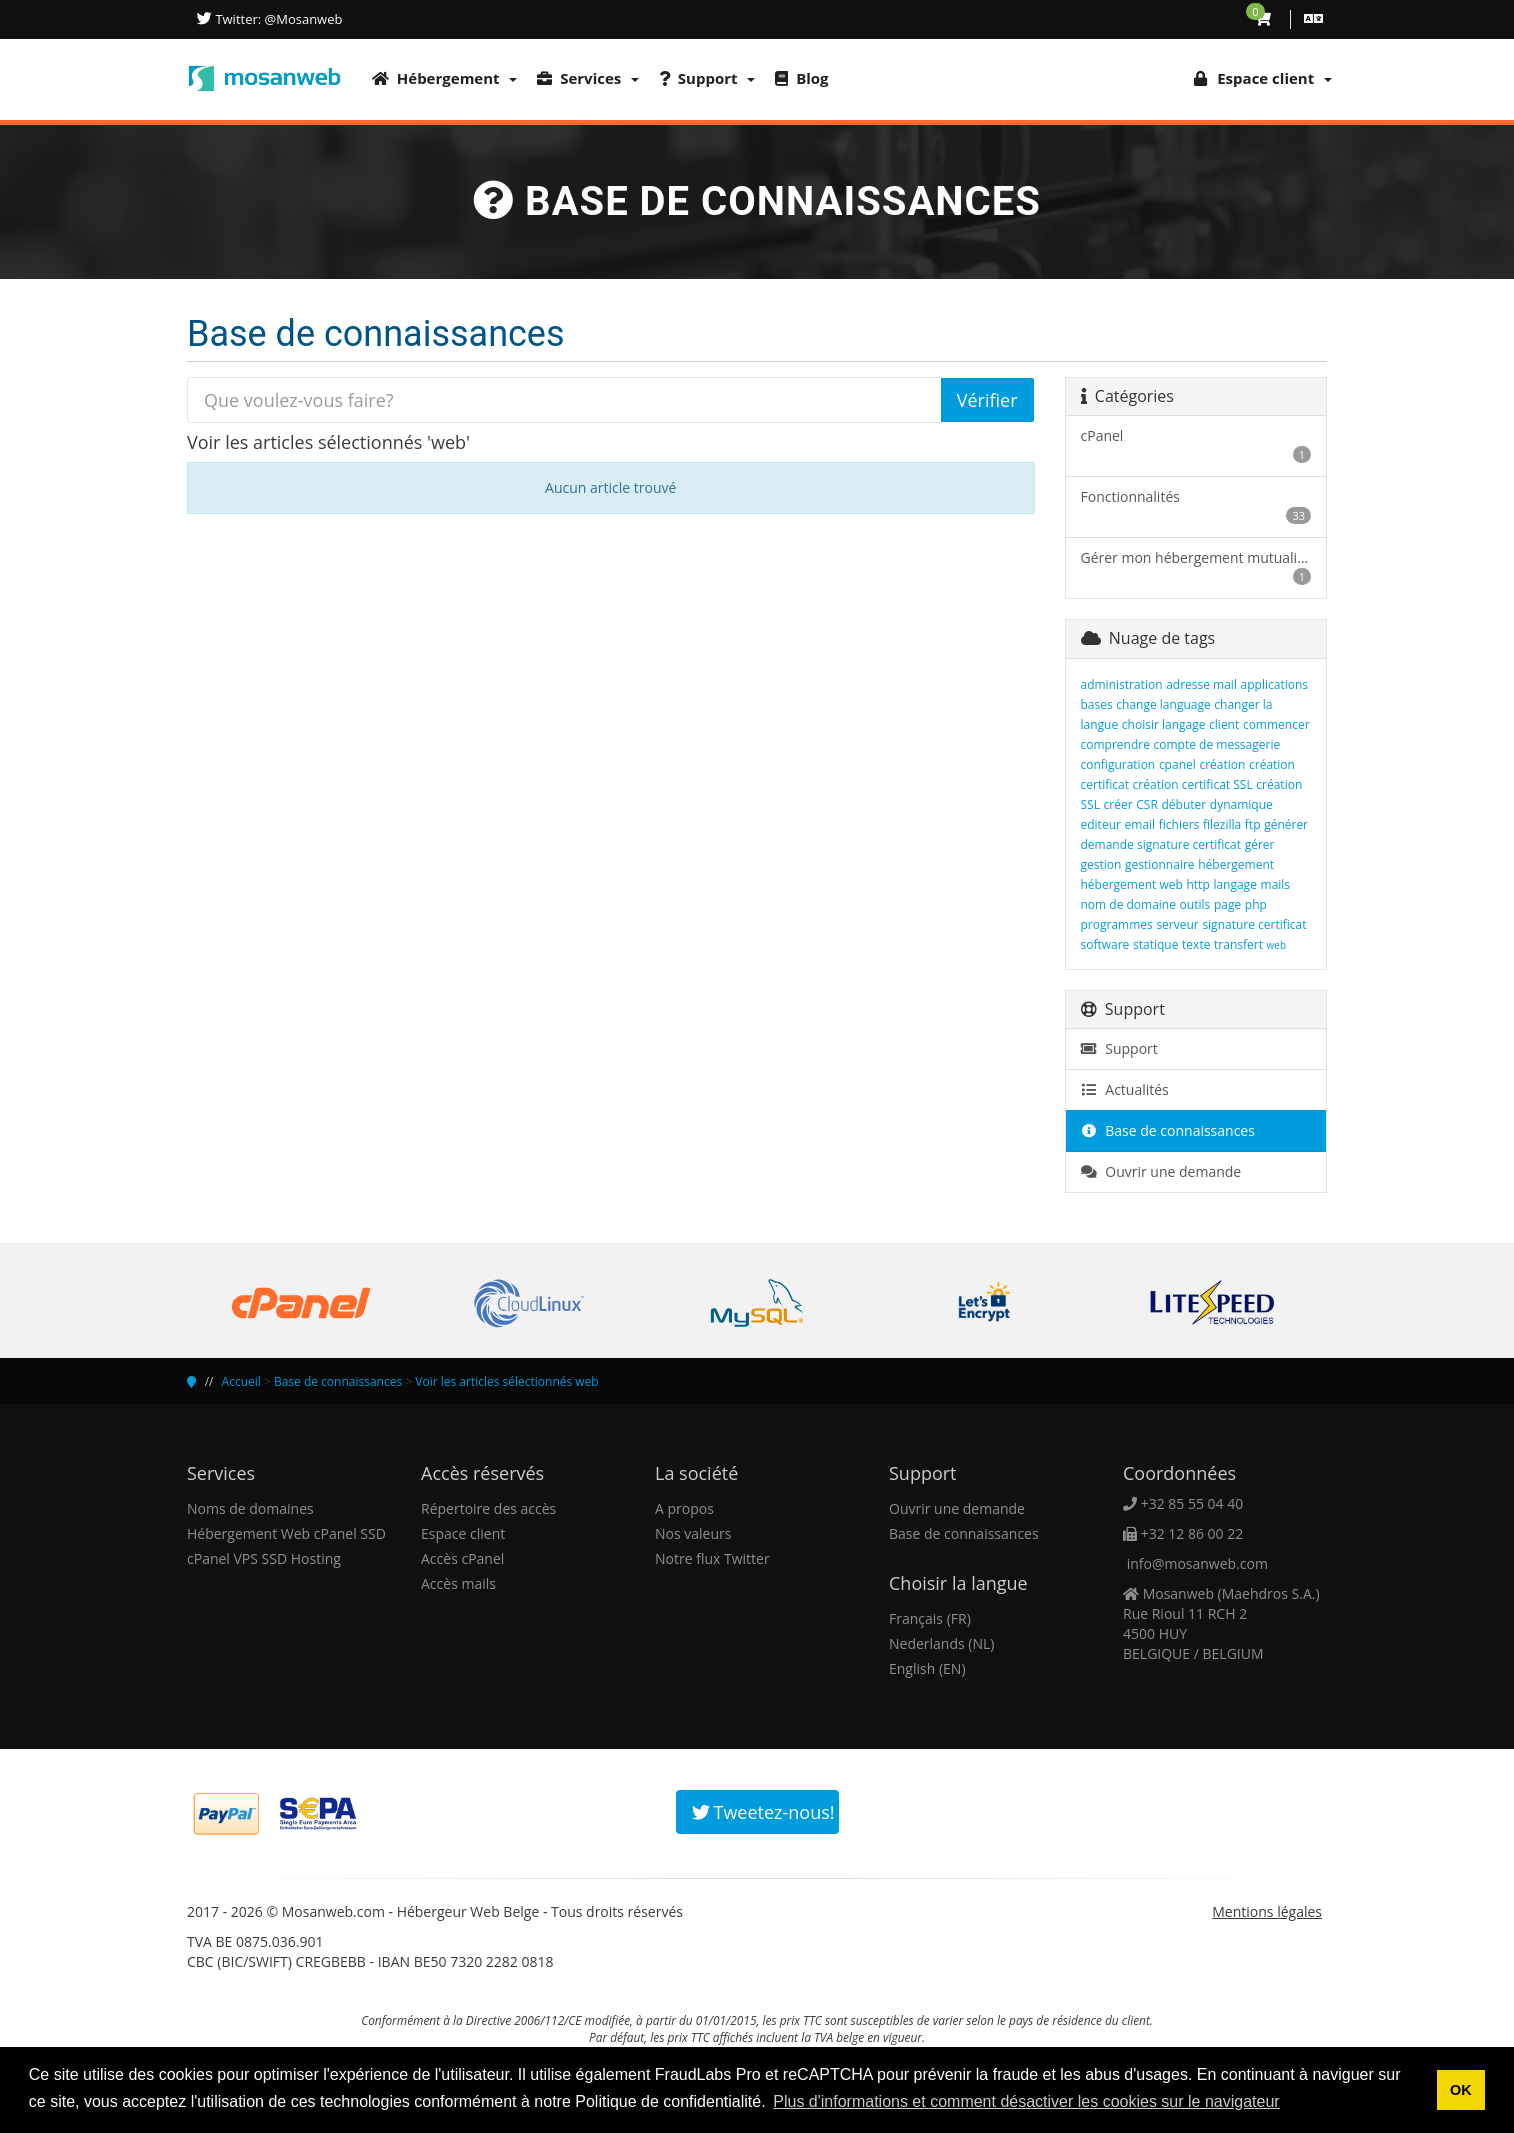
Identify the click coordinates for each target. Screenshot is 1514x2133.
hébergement (1236, 864)
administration (1122, 684)
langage (1235, 884)
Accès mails (458, 1583)
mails (1276, 884)
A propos (684, 1508)
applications (1274, 684)
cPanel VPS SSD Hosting (264, 1558)
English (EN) (927, 1668)
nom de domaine (1128, 904)
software (1105, 944)
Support (707, 78)
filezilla (1222, 824)
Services (588, 78)
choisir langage (1164, 724)
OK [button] (1461, 2090)
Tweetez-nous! (763, 1812)
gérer (1260, 844)
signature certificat (1254, 924)
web (1276, 945)
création (1222, 764)
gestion (1101, 864)
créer (1118, 804)
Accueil (241, 1381)
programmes (1117, 924)
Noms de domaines (250, 1508)
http (1197, 884)
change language (1163, 704)
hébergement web (1132, 884)
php (1256, 904)
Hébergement (444, 78)
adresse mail (1201, 684)
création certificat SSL (1193, 784)
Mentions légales (1267, 1911)
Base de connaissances (1168, 1130)
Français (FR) (930, 1618)
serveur (1177, 924)
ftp (1253, 824)
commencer (1276, 724)
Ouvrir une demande (1161, 1171)
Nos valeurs (693, 1533)
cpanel (1177, 764)
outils (1195, 904)
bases (1097, 704)
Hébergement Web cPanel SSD (286, 1533)
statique (1155, 944)
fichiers (1179, 824)
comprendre (1115, 744)
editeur (1101, 824)
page (1227, 904)
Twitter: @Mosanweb (277, 19)
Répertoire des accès (488, 1508)
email (1140, 824)
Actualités (1125, 1089)
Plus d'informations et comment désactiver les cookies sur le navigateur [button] (1026, 2101)
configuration (1118, 764)
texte (1196, 944)
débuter (1183, 804)
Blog (801, 78)
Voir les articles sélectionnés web (506, 1381)
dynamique (1241, 804)
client (1224, 724)
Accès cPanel (462, 1558)
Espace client (463, 1533)
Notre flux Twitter (712, 1558)
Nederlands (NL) (941, 1643)
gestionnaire (1160, 864)
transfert (1238, 944)
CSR (1147, 804)
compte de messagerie (1217, 744)
